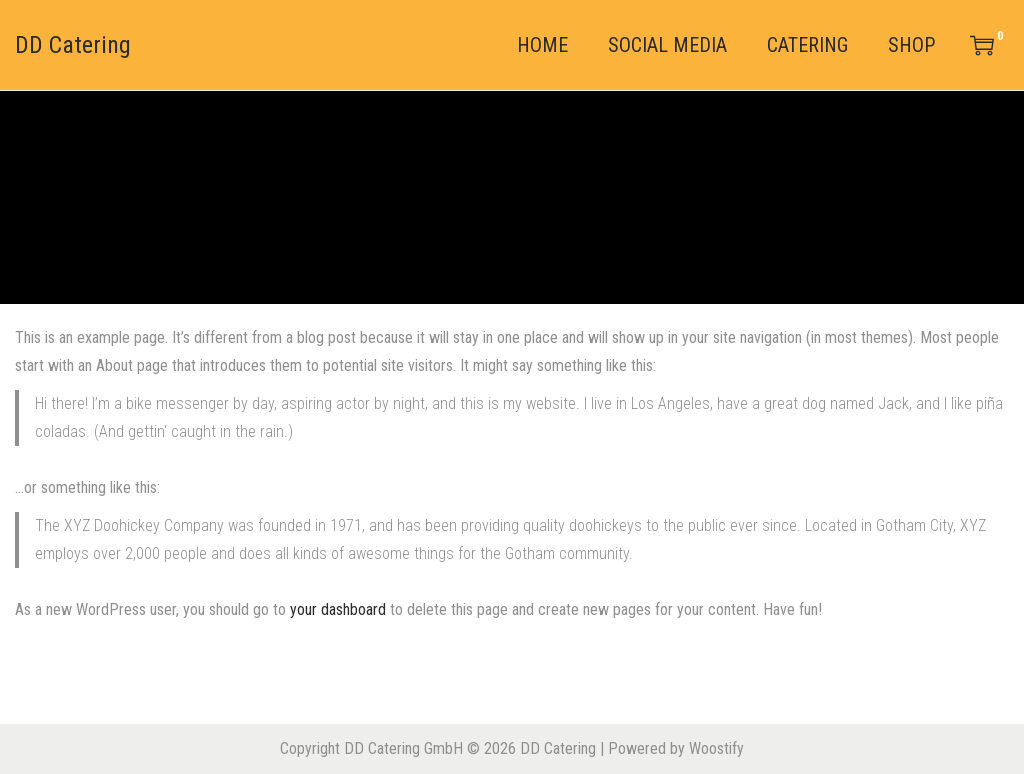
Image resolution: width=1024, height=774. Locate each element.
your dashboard (338, 609)
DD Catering (73, 45)
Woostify (716, 748)
